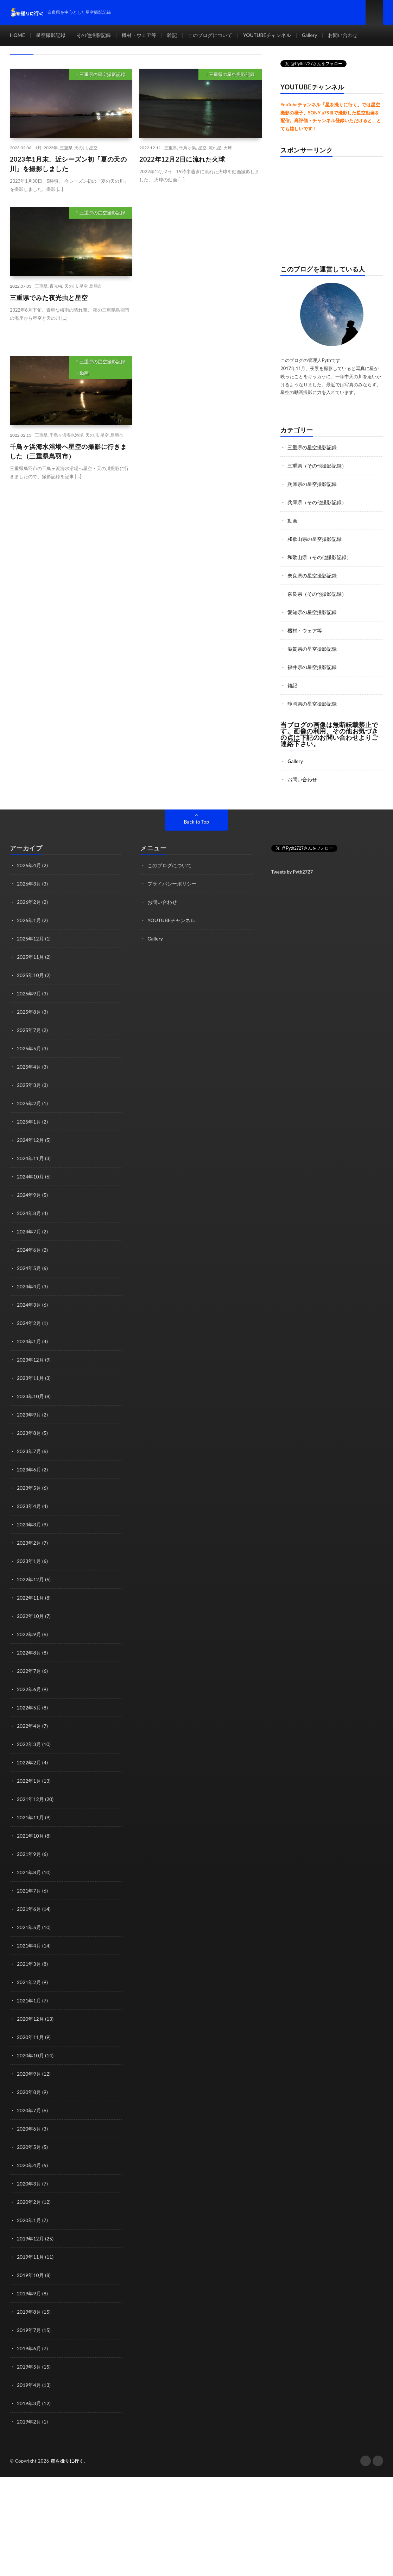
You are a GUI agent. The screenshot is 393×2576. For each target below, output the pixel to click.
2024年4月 (29, 1286)
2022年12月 (30, 1579)
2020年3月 (29, 2184)
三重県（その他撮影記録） (317, 466)
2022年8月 (29, 1653)
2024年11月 (30, 1158)
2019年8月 (29, 2312)
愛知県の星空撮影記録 (312, 612)
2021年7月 (29, 1891)
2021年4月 (29, 1946)
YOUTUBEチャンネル (267, 35)
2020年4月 (29, 2165)
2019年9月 (29, 2293)
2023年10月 (30, 1396)
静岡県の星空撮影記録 (312, 704)
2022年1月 (29, 1781)
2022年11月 (30, 1598)
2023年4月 (29, 1506)
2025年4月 (29, 1067)
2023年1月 (29, 1561)
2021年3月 (29, 1964)
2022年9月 (29, 1634)
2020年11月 (30, 2037)
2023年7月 (29, 1451)
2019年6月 (29, 2348)
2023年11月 (30, 1378)
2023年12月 (30, 1360)
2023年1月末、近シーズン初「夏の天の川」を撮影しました (68, 164)
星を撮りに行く (67, 2461)
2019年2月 (29, 2422)
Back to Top (196, 822)
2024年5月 (29, 1268)
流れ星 (215, 147)
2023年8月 (29, 1433)
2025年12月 (30, 939)
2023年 (51, 147)
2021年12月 (30, 1799)
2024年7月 (29, 1231)
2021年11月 (30, 1817)
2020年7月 (29, 2110)
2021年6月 (29, 1909)
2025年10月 (30, 975)
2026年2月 (29, 902)
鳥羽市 (95, 286)
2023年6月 (29, 1470)
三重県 (66, 147)
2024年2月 (29, 1323)
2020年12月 (30, 2019)
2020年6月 (29, 2129)
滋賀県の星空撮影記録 (312, 649)
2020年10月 (30, 2055)
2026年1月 (29, 920)
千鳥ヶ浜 (187, 147)
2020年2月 (29, 2202)
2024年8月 (29, 1213)
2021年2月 (29, 1982)
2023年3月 (29, 1524)
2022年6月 (29, 1689)
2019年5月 (29, 2367)
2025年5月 (29, 1048)
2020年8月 (29, 2092)
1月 (38, 147)
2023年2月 (29, 1543)
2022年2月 (29, 1762)
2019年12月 (30, 2239)
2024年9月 (29, 1195)
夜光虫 (56, 286)
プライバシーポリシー (172, 884)
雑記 (172, 35)
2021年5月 (29, 1927)
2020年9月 (29, 2074)
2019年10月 (30, 2275)
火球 (227, 147)
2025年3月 (29, 1085)
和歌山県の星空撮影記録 (314, 539)
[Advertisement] (200, 274)
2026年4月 (29, 865)
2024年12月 (30, 1140)
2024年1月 (29, 1341)
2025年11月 (30, 957)
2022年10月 (30, 1616)
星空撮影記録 (50, 35)
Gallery (309, 35)
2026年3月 (29, 884)
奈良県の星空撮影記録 (312, 576)
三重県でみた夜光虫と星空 (49, 297)
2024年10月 (30, 1177)
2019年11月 (30, 2257)
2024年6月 (29, 1250)
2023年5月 (29, 1488)
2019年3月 (29, 2403)
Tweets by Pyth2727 (292, 872)
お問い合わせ (342, 35)
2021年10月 (30, 1836)
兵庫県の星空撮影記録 (312, 484)
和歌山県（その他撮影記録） (319, 557)
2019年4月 (29, 2385)
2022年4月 (29, 1726)
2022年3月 (29, 1744)
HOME (17, 35)
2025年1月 (29, 1122)
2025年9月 (29, 993)
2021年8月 (29, 1872)
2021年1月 (29, 2000)
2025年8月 (29, 1012)
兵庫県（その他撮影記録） (317, 502)
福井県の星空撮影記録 (312, 667)
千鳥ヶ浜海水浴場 (66, 435)
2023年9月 (29, 1415)
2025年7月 (29, 1030)
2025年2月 (29, 1103)
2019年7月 (29, 2330)
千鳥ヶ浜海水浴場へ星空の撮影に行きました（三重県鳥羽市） (68, 451)
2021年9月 (29, 1854)
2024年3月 (29, 1305)
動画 (84, 373)
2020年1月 (29, 2220)
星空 (93, 147)
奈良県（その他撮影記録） (317, 594)
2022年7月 (29, 1671)
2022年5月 (29, 1708)
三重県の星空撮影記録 (102, 74)
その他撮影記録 (93, 35)
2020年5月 (29, 2147)
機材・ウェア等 (139, 35)
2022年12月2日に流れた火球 (182, 159)
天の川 (80, 147)
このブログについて (210, 35)
